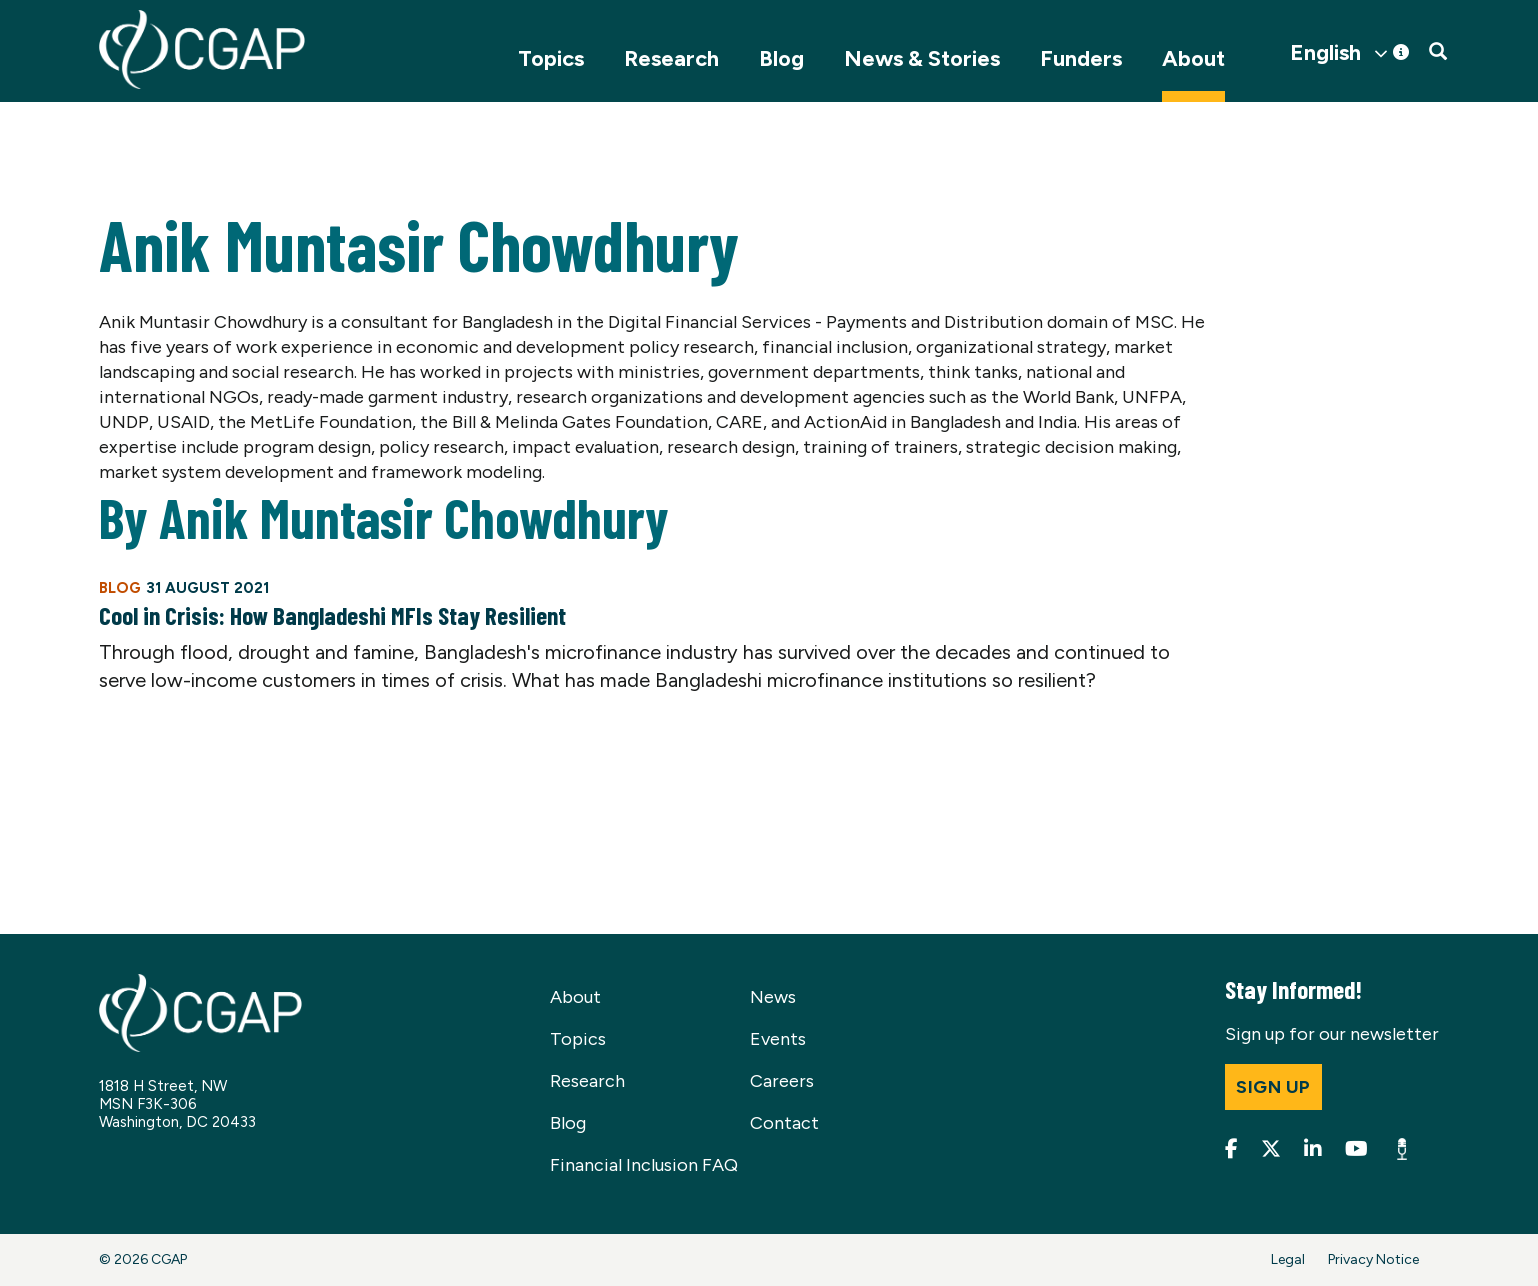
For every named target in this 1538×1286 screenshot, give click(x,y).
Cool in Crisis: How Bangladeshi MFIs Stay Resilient (332, 615)
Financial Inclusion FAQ (644, 1165)
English (1325, 53)
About (1193, 58)
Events (778, 1039)
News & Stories (922, 58)
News (773, 997)
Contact (784, 1123)
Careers (782, 1081)
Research (671, 58)
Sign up (1273, 1087)
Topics (551, 58)
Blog (781, 58)
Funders (1081, 58)
